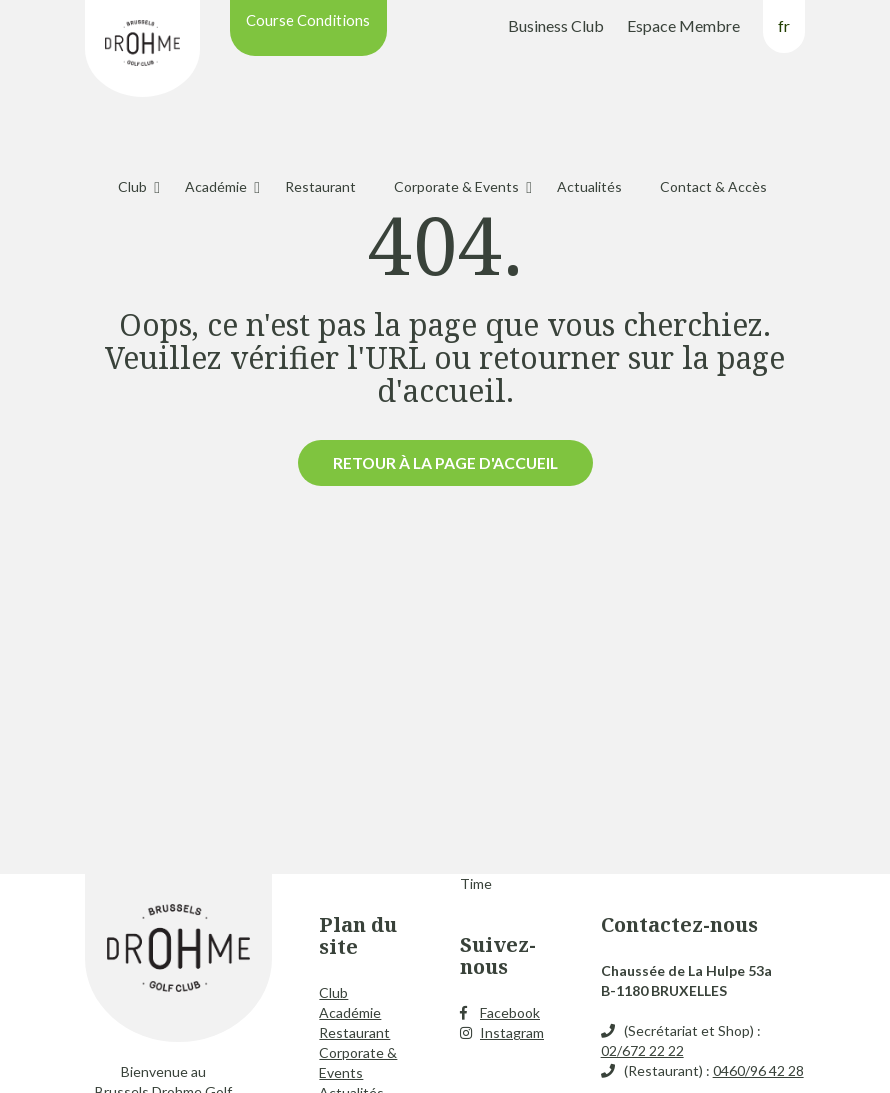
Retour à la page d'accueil (445, 462)
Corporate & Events (456, 186)
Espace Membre (683, 25)
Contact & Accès (713, 186)
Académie (216, 186)
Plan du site (358, 935)
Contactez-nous (679, 924)
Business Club (556, 25)
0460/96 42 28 (758, 1070)
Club (132, 186)
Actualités (589, 186)
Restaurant (320, 186)
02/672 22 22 (642, 1050)
